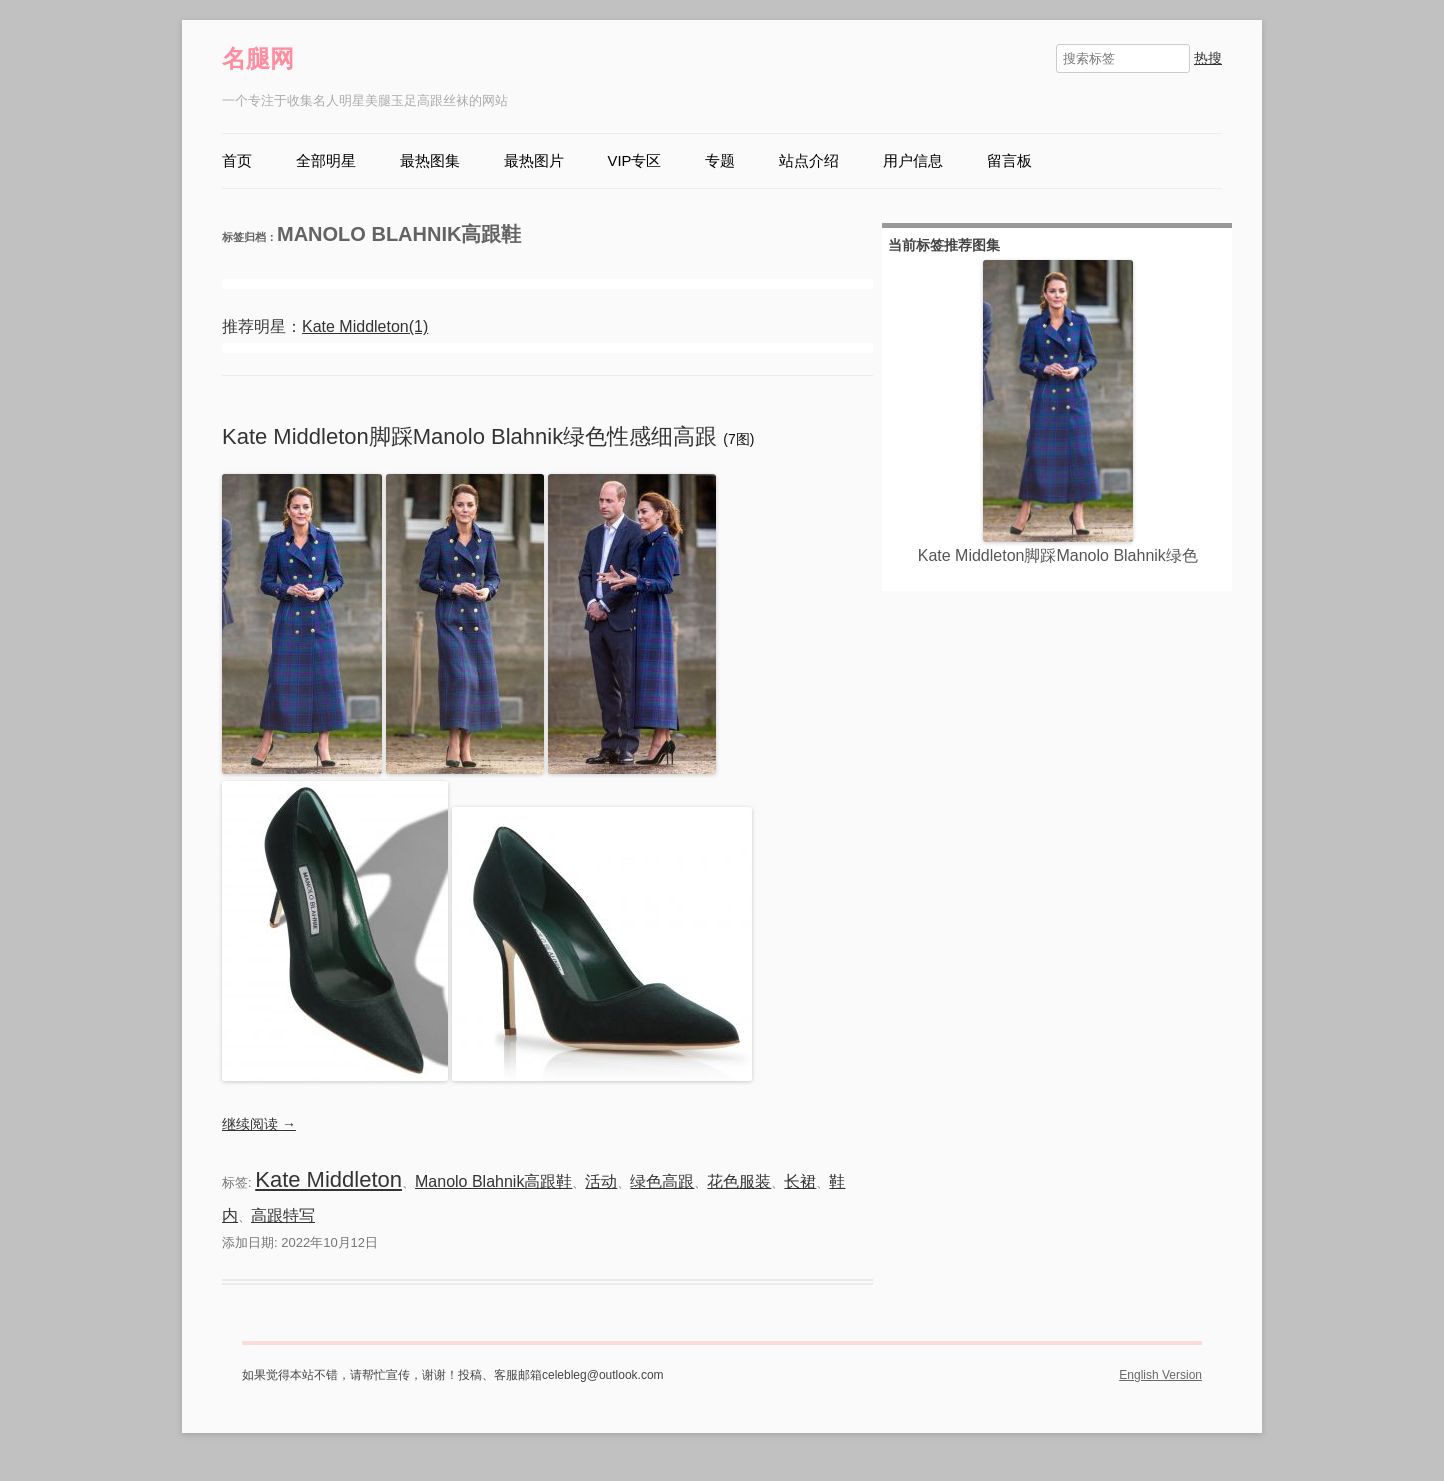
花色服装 (739, 1181)
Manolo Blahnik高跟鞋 (493, 1181)
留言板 (1009, 161)
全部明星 (326, 161)
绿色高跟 (662, 1181)
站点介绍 (809, 161)
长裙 (800, 1181)
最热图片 (534, 161)
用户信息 (913, 161)
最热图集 (430, 161)
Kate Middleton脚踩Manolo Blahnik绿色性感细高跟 (472, 436)
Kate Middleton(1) (365, 326)
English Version (1160, 1375)
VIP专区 (635, 161)
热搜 (1208, 58)
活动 (601, 1181)
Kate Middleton (328, 1179)
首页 (237, 161)
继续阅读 (259, 1124)
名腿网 (258, 58)
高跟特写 (283, 1215)
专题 (720, 161)
